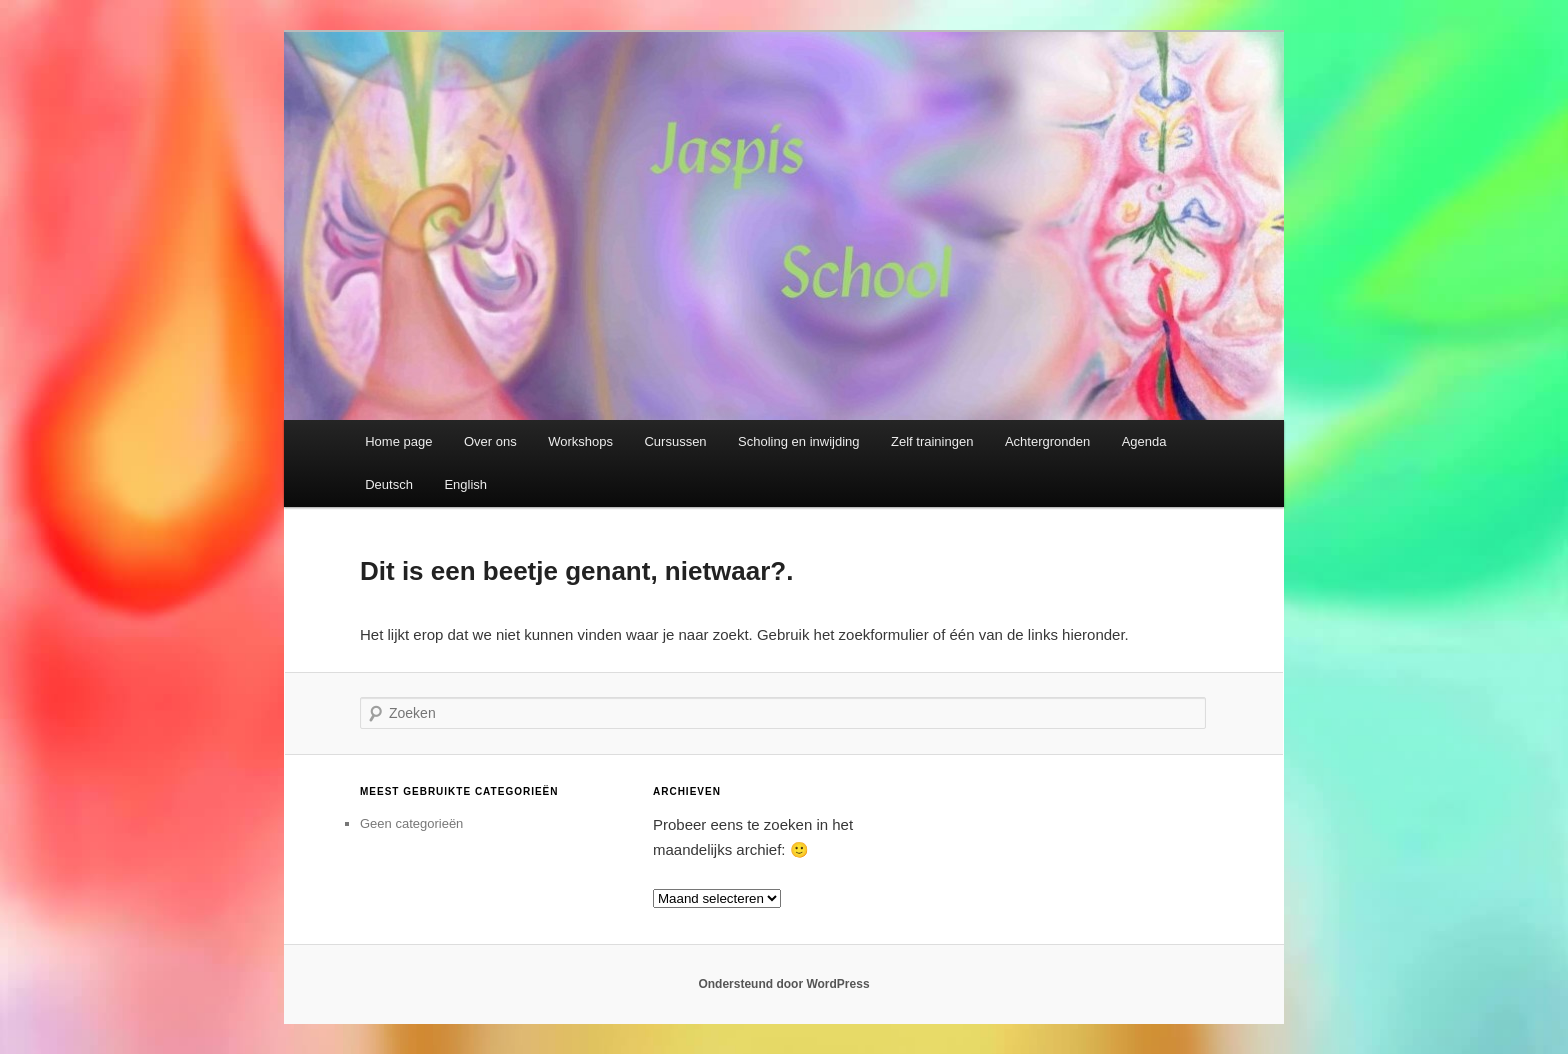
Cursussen (675, 441)
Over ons (490, 441)
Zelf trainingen (932, 441)
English (465, 484)
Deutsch (389, 484)
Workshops (580, 441)
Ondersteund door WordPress (783, 984)
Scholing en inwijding (798, 441)
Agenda (1144, 441)
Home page (398, 441)
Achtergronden (1047, 441)
